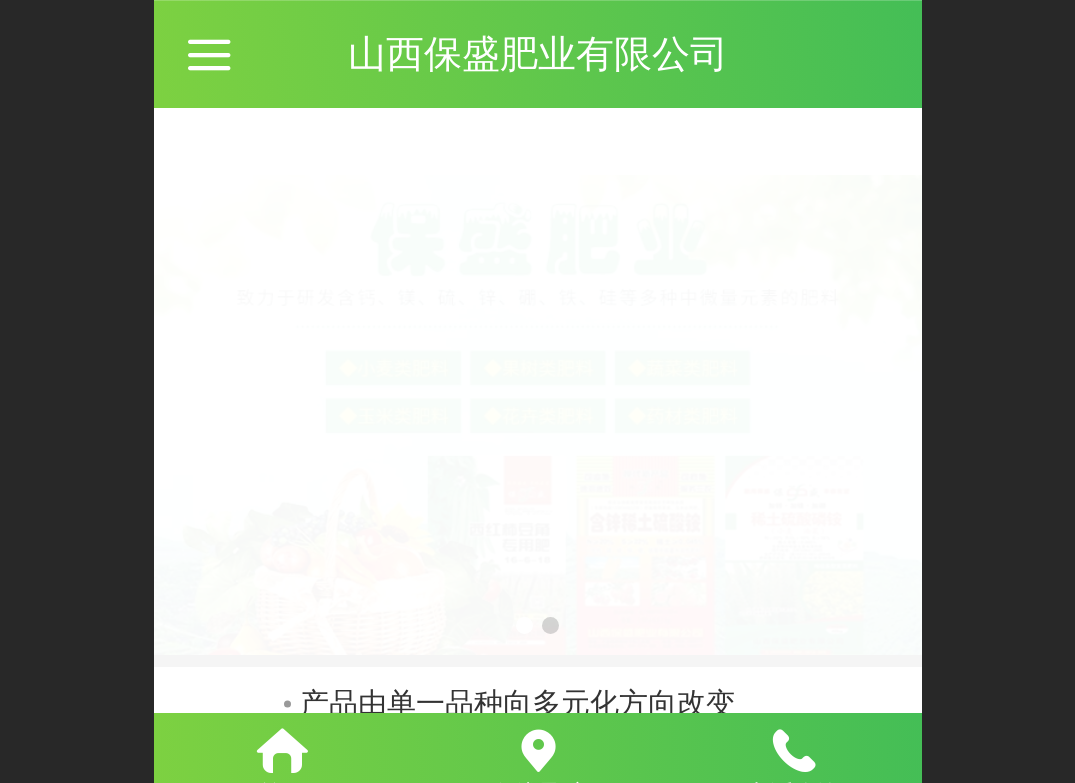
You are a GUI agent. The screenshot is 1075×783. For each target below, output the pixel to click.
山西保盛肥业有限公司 (538, 53)
